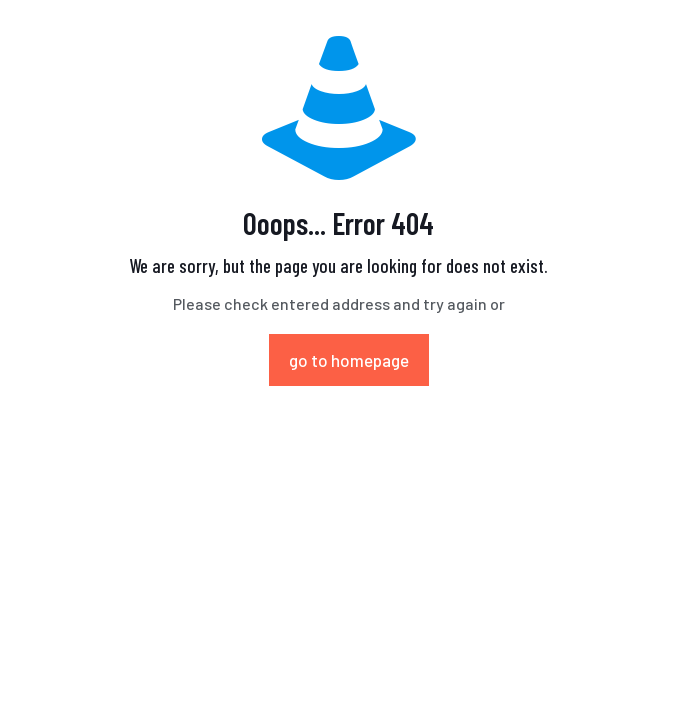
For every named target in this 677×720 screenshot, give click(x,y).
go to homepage (349, 360)
